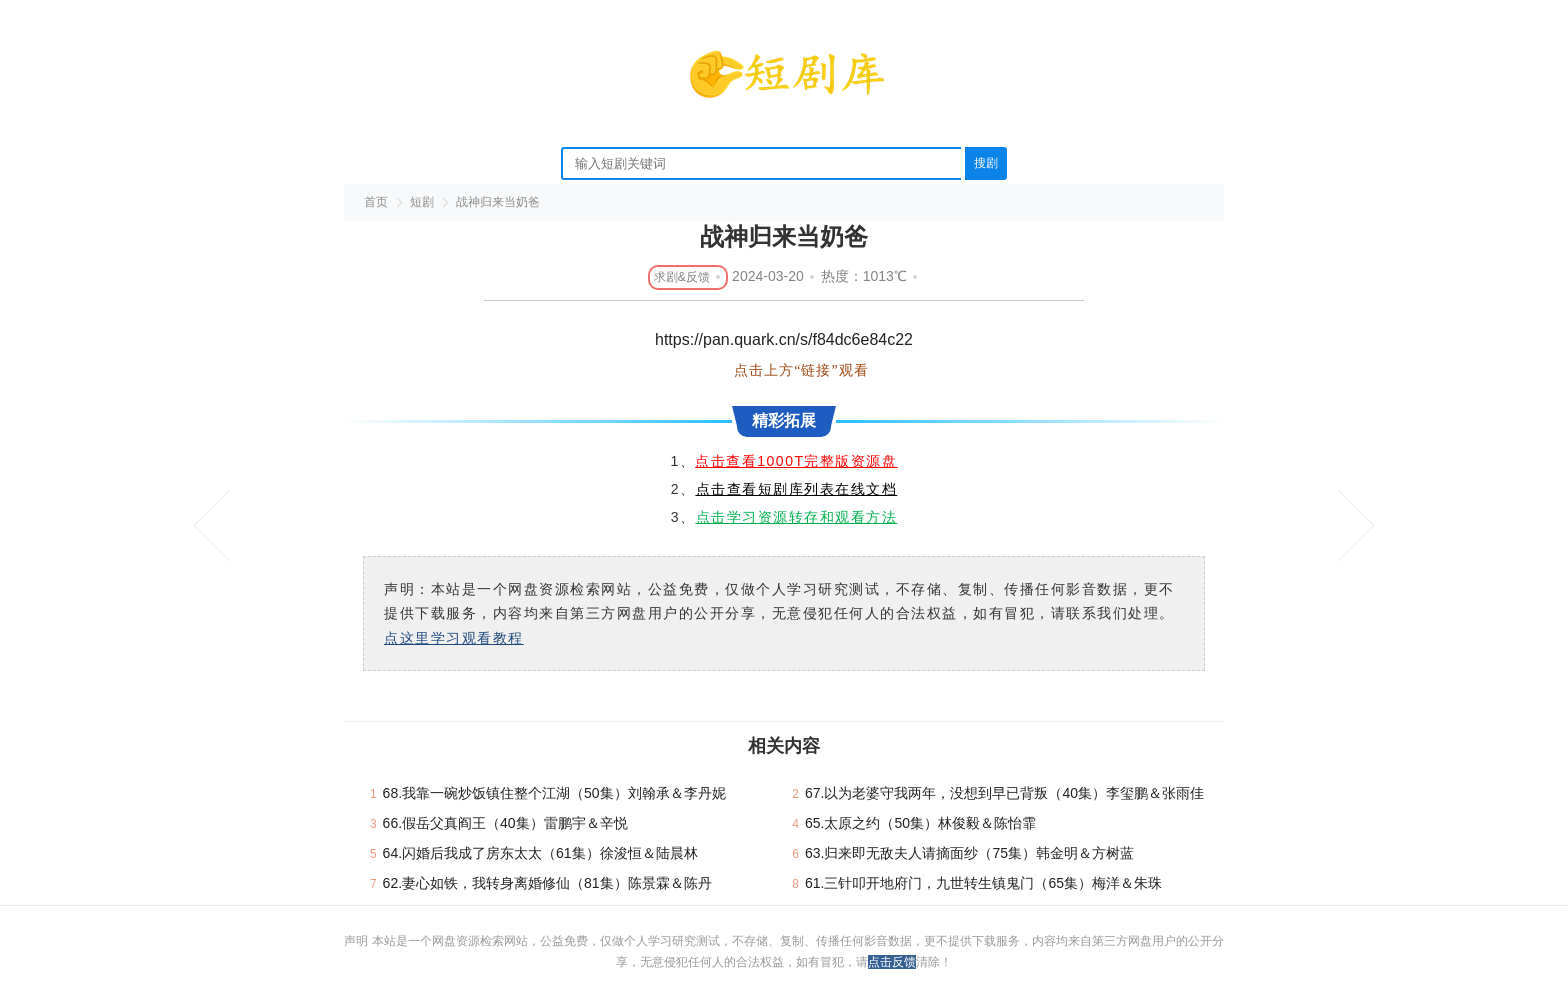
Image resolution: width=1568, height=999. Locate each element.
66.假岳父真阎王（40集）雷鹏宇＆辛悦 (505, 823)
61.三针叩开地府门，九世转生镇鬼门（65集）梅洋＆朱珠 (983, 883)
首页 (376, 202)
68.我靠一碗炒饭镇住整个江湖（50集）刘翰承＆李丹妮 (554, 793)
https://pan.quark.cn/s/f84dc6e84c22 (784, 339)
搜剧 (986, 163)
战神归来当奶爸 (498, 202)
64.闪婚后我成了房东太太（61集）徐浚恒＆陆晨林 (540, 853)
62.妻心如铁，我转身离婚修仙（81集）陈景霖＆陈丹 (547, 883)
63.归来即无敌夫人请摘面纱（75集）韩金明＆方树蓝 (969, 853)
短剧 (422, 202)
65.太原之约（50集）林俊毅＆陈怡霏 (920, 823)
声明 (357, 941)
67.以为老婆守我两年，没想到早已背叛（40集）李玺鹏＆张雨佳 (1004, 793)
